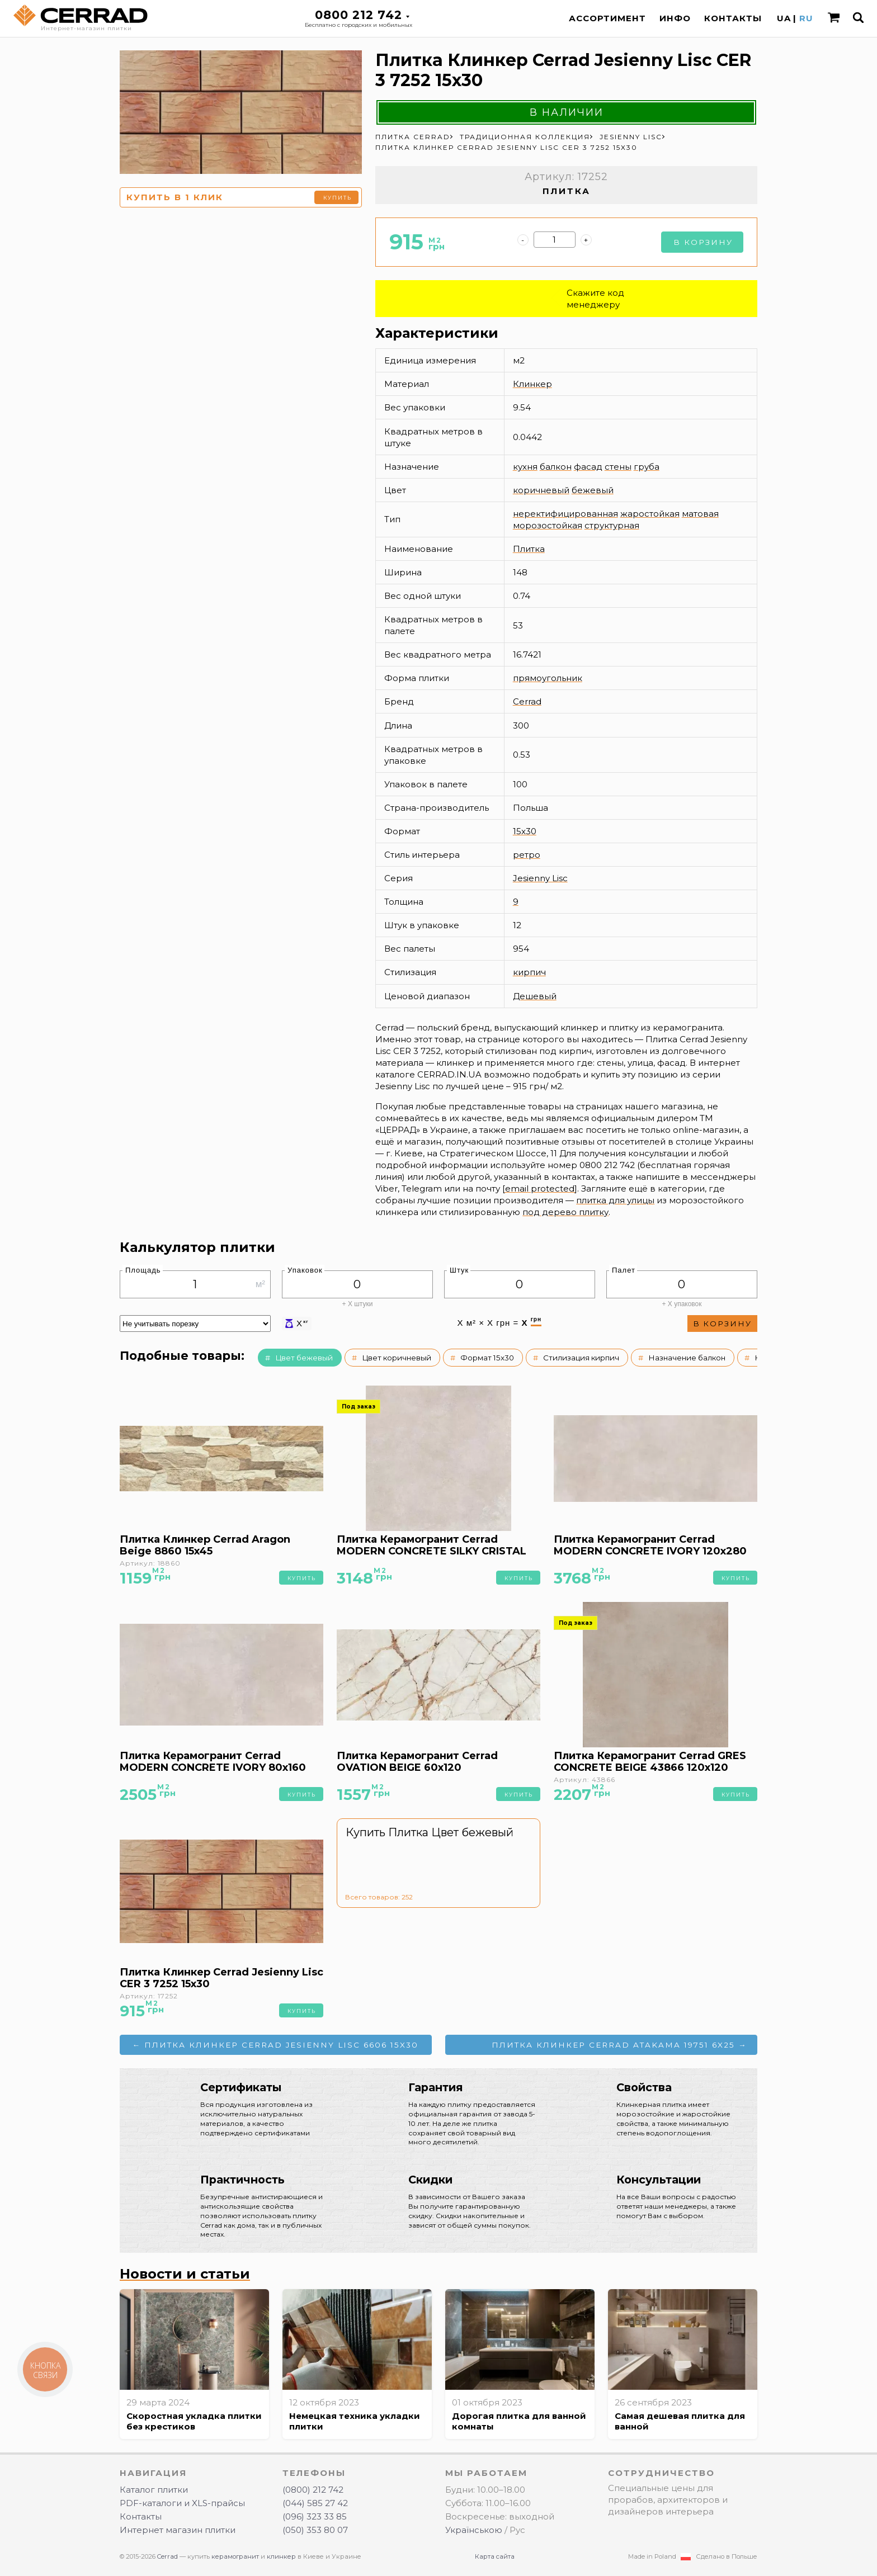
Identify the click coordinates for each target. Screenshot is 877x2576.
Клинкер (532, 384)
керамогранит (235, 2556)
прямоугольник (547, 678)
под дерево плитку (565, 1212)
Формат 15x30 (487, 1357)
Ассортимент (607, 18)
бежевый (593, 490)
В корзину (703, 242)
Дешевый (535, 996)
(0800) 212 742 (312, 2489)
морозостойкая (547, 525)
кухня (525, 466)
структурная (611, 525)
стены (618, 466)
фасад (588, 466)
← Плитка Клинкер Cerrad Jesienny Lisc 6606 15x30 (276, 2044)
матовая (700, 513)
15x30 (524, 831)
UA (784, 18)
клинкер (281, 2556)
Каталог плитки (154, 2489)
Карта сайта (495, 2556)
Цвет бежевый (304, 1357)
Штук (459, 1270)
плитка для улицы (615, 1200)
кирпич (529, 972)
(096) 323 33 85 (314, 2516)
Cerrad (527, 701)
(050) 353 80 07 (315, 2530)
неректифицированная (565, 513)
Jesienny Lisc (540, 878)
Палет (623, 1270)
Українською (473, 2530)
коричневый (541, 490)
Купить (337, 198)
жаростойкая (650, 513)
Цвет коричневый (396, 1357)
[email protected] (539, 1188)
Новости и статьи (185, 2274)
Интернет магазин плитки (177, 2530)
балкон (556, 466)
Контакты (733, 18)
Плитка (529, 548)
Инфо (675, 18)
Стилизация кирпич (581, 1357)
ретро (526, 854)
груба (646, 466)
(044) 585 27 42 (315, 2503)
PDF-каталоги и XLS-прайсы (182, 2503)
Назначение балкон (686, 1357)
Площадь (143, 1270)
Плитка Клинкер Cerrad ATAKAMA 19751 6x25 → (619, 2044)
